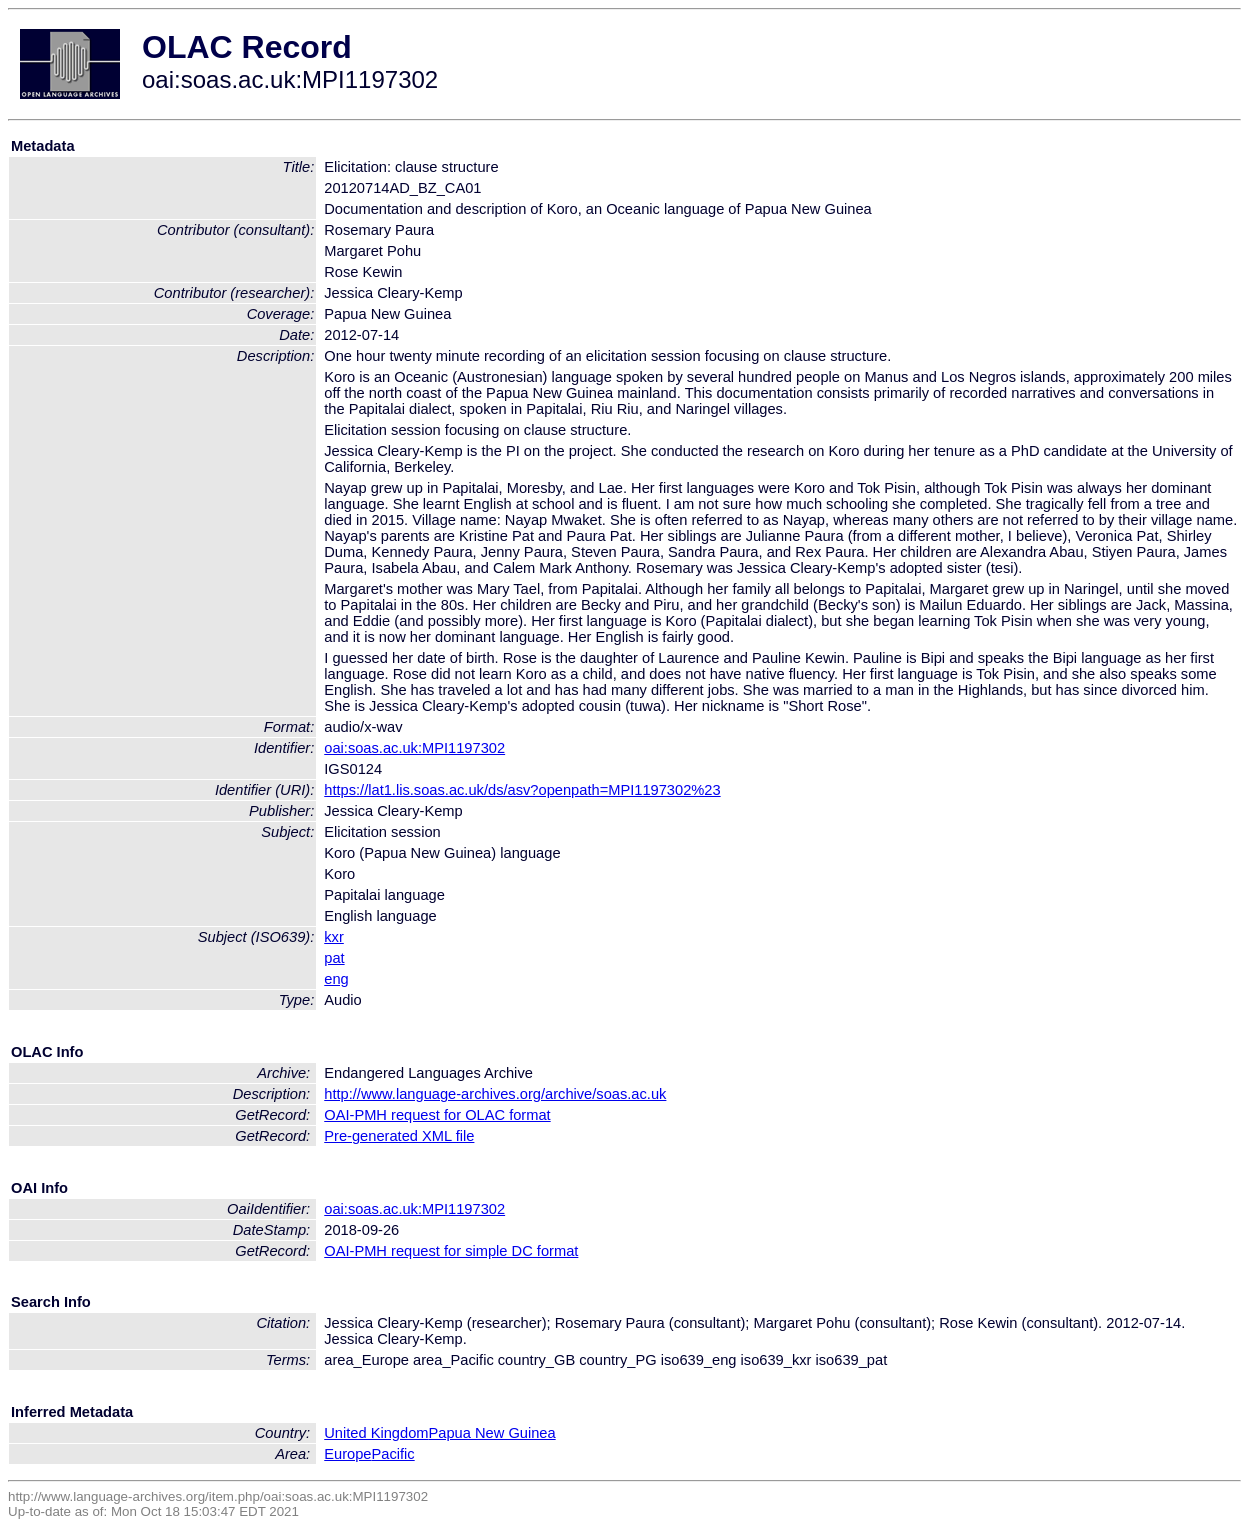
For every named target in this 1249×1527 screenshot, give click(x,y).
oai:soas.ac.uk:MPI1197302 (414, 748)
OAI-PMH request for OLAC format (437, 1115)
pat (334, 958)
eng (336, 979)
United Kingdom (376, 1433)
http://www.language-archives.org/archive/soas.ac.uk (495, 1094)
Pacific (393, 1454)
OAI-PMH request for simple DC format (451, 1251)
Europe (347, 1454)
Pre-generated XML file (399, 1136)
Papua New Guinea (492, 1433)
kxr (334, 937)
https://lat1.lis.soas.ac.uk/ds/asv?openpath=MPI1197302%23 (522, 790)
